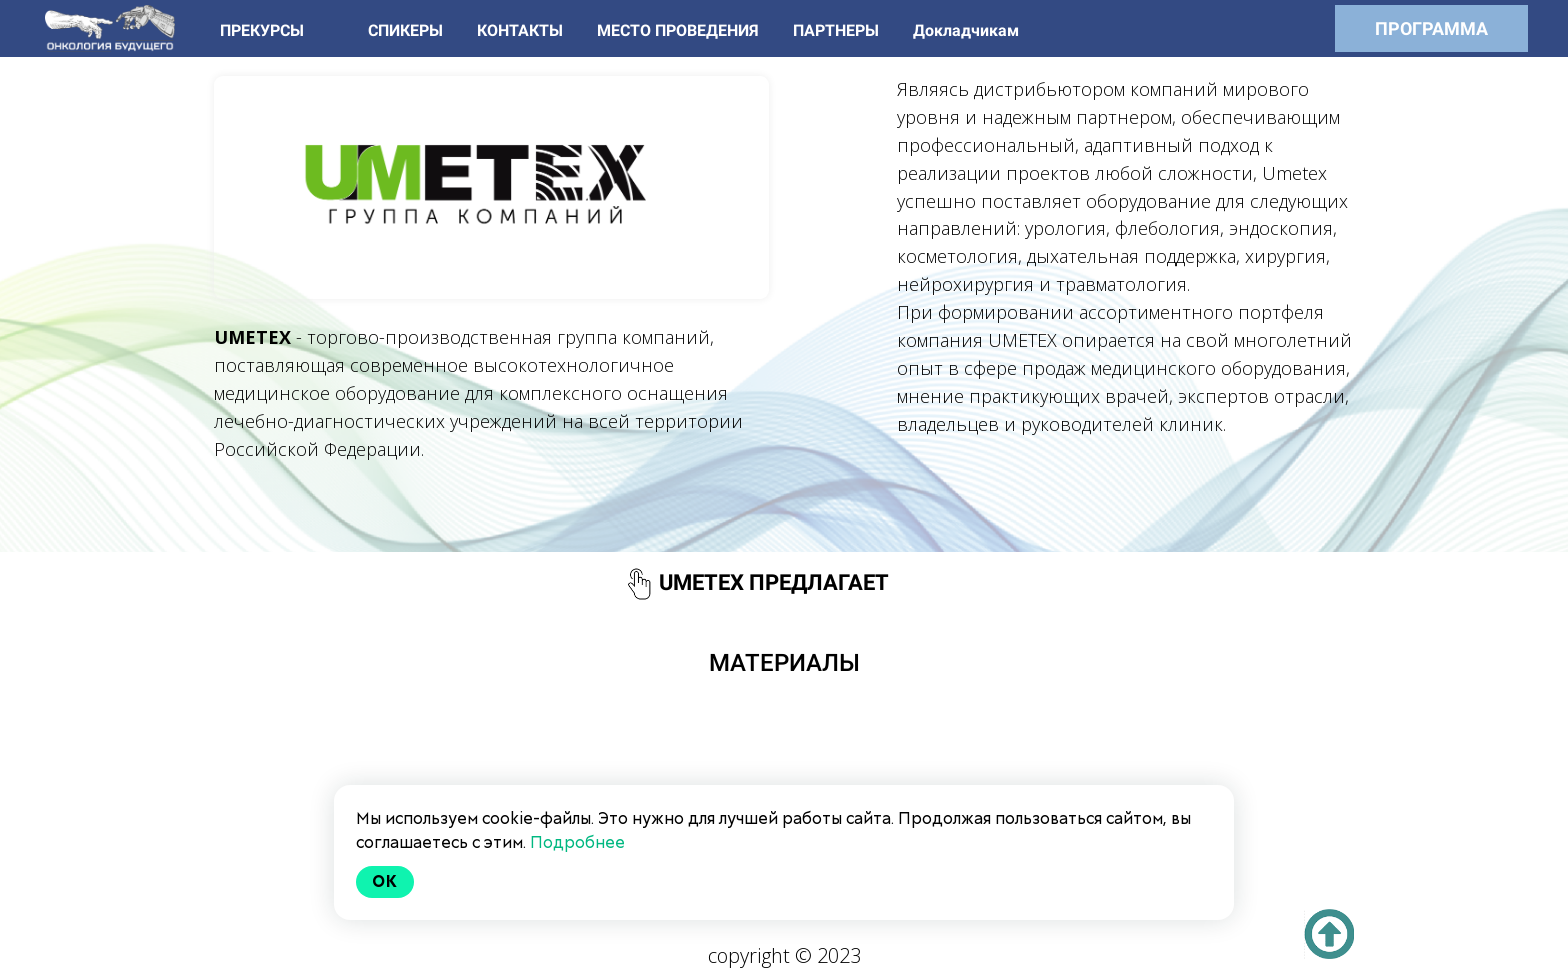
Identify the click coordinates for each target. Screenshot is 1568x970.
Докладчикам (966, 30)
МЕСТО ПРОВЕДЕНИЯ (680, 30)
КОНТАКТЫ (522, 30)
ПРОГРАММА (1431, 28)
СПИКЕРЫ (407, 30)
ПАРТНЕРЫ (838, 30)
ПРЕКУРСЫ (264, 30)
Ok (385, 881)
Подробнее (577, 842)
